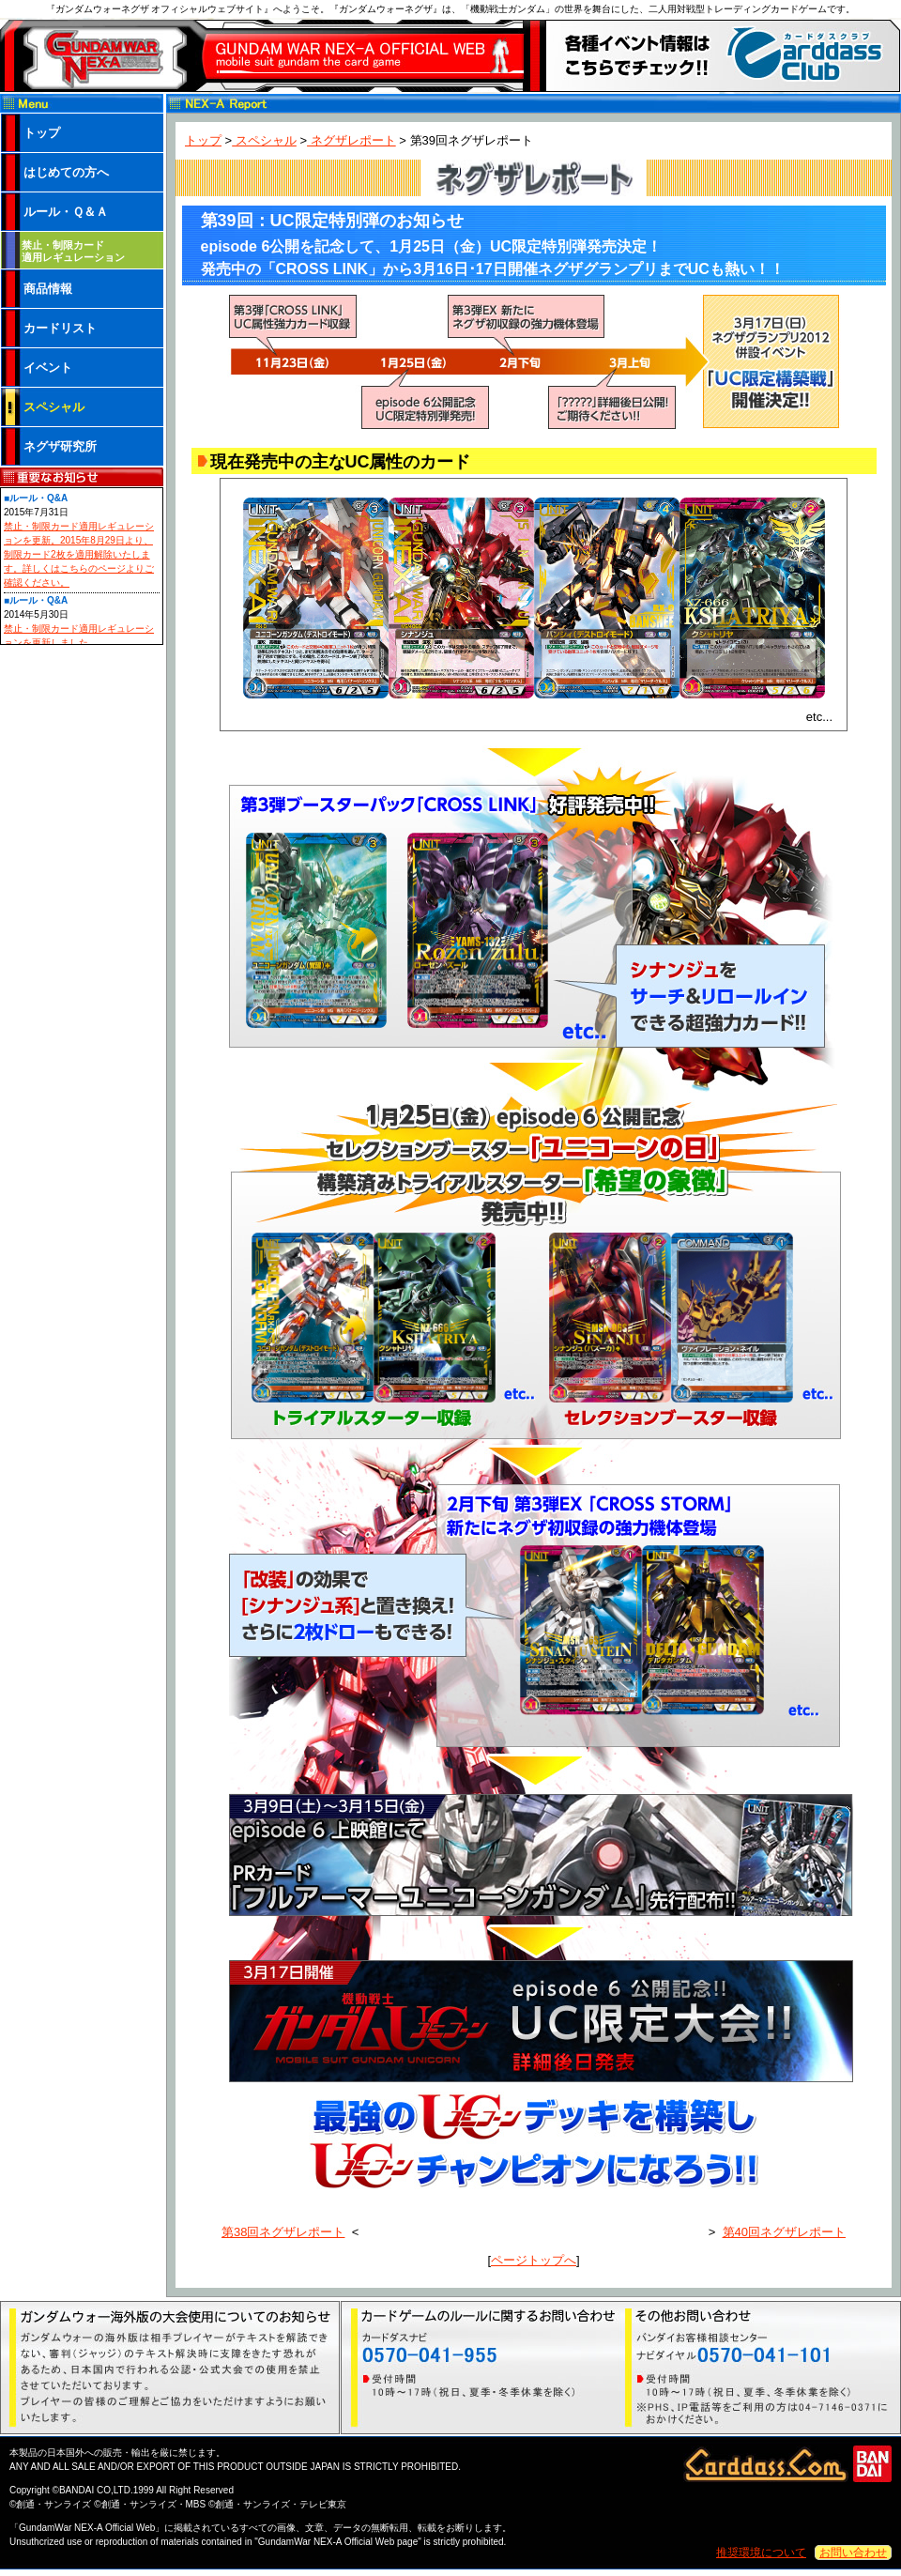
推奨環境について (761, 2552)
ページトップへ (533, 2260)
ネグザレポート (351, 140)
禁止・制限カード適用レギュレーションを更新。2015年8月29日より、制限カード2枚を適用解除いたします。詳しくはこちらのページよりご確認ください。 (79, 554)
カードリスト (60, 328)
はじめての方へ (66, 172)
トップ (203, 140)
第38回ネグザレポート (282, 2232)
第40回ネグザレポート (784, 2232)
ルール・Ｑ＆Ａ (65, 212)
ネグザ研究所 (60, 446)
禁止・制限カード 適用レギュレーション (73, 251)
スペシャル (264, 140)
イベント (47, 367)
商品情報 (47, 289)
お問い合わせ (853, 2552)
